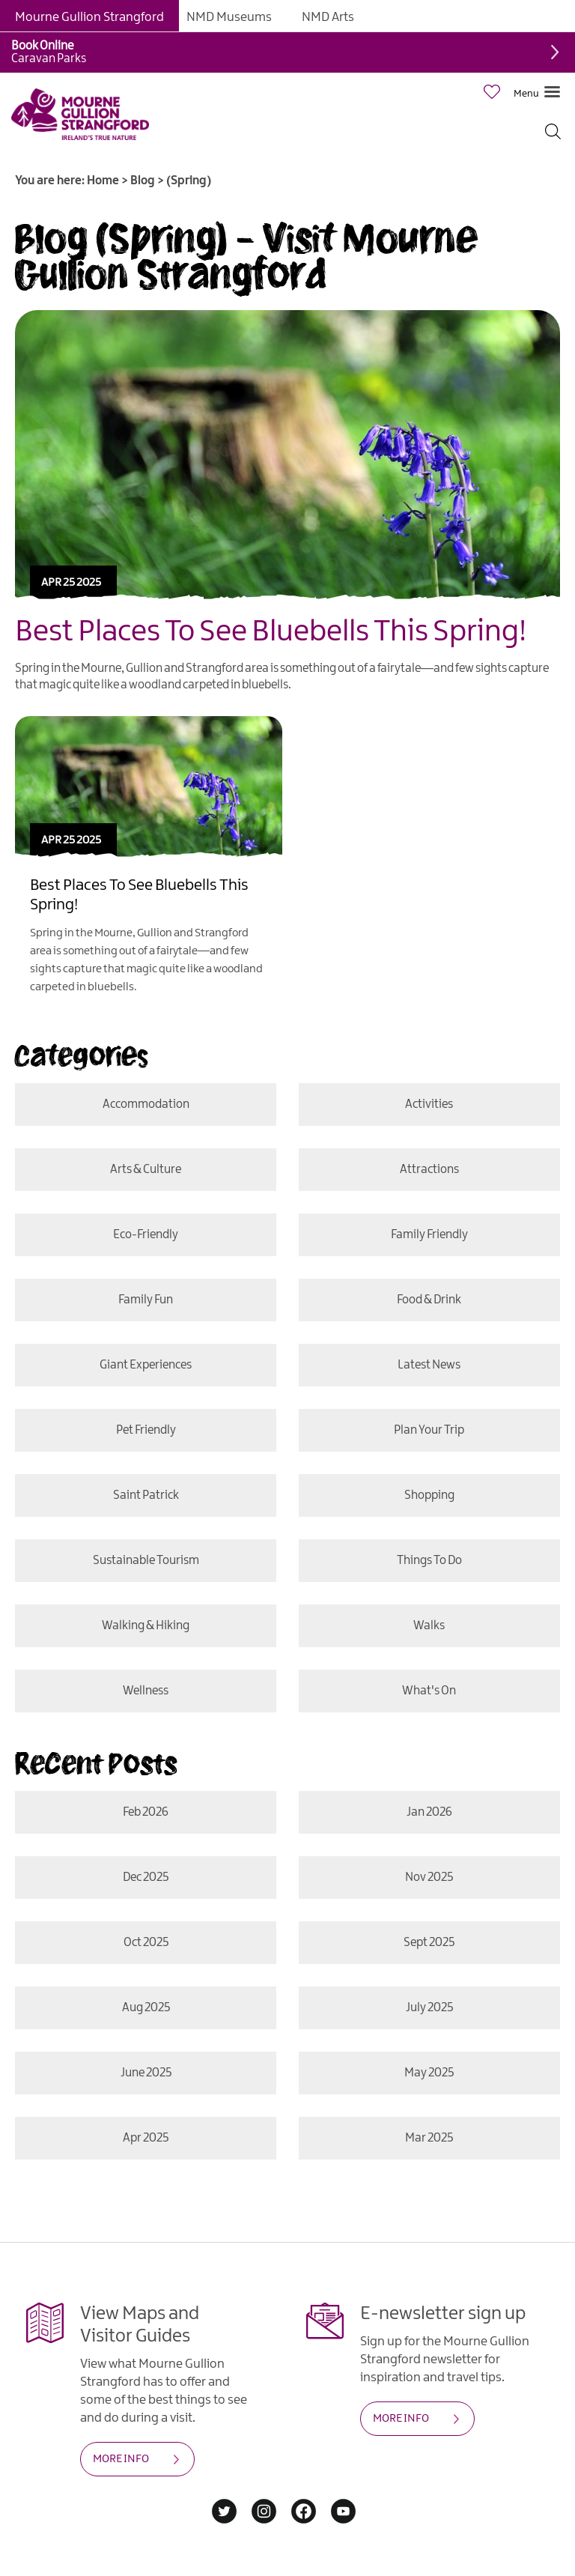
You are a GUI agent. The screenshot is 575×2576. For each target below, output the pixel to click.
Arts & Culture (145, 1169)
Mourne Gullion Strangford (89, 17)
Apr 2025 (145, 2138)
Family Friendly (429, 1234)
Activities (429, 1104)
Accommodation (146, 1104)
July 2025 (429, 2007)
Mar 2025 (429, 2138)
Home (103, 181)
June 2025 (146, 2073)
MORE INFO (121, 2459)
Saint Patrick (146, 1495)
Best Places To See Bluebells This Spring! (270, 632)
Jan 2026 (429, 1812)
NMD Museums (229, 17)
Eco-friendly (145, 1234)
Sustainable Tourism (146, 1560)
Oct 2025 (146, 1942)
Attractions (429, 1169)
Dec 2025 (145, 1877)
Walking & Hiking (145, 1625)
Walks (429, 1625)
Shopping (429, 1495)
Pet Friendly (146, 1430)
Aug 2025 (146, 2007)
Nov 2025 (429, 1877)
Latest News (429, 1365)
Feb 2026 (145, 1812)
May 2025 (429, 2073)
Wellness (145, 1691)
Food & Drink (429, 1300)
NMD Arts (328, 17)
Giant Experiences (146, 1365)
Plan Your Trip (429, 1430)
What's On (429, 1691)
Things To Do (429, 1560)
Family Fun (145, 1300)
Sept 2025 (429, 1942)
